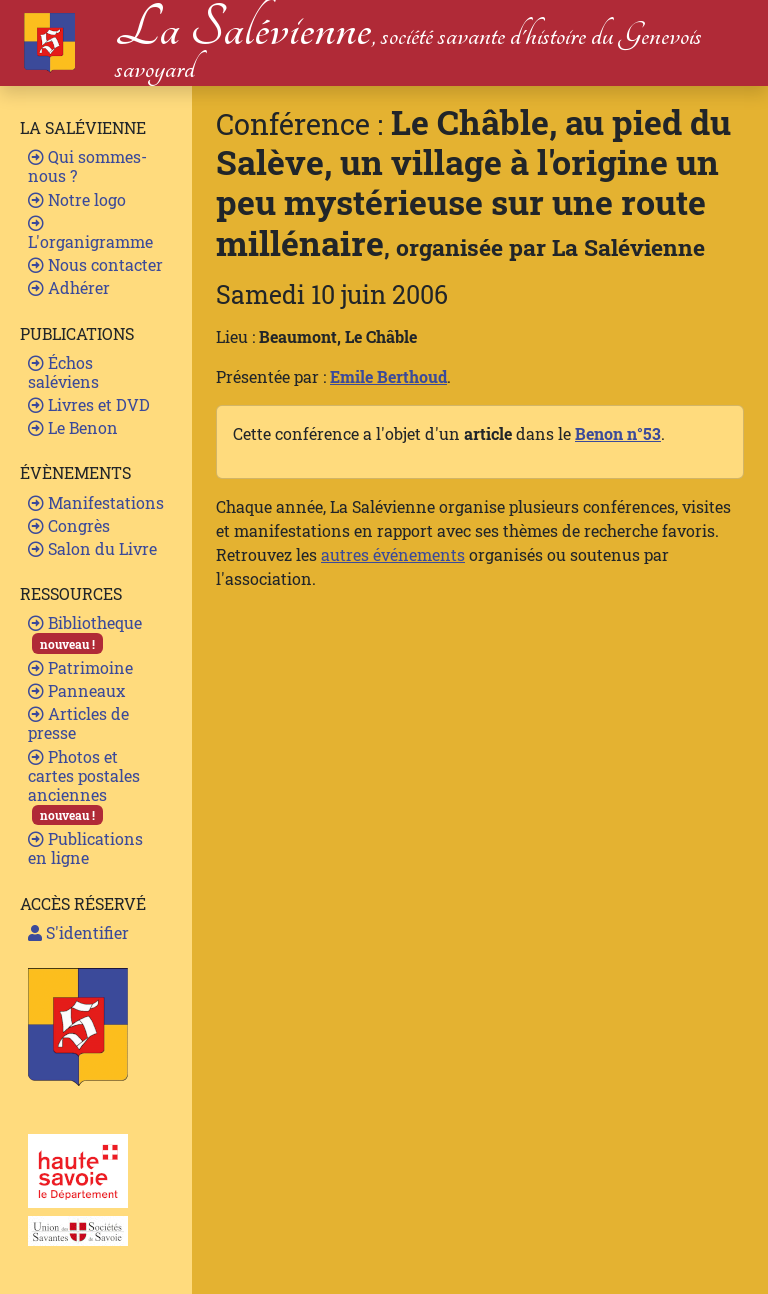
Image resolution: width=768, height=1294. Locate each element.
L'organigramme (90, 233)
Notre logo (77, 199)
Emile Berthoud (388, 376)
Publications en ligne (85, 848)
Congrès (69, 525)
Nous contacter (95, 264)
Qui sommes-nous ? (87, 166)
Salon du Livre (92, 548)
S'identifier (78, 932)
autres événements (393, 554)
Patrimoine (80, 667)
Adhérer (69, 287)
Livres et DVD (89, 404)
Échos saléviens (63, 372)
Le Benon (73, 427)
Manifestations (96, 502)
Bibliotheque (85, 632)
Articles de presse (78, 723)
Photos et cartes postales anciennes (84, 786)
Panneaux (76, 690)
